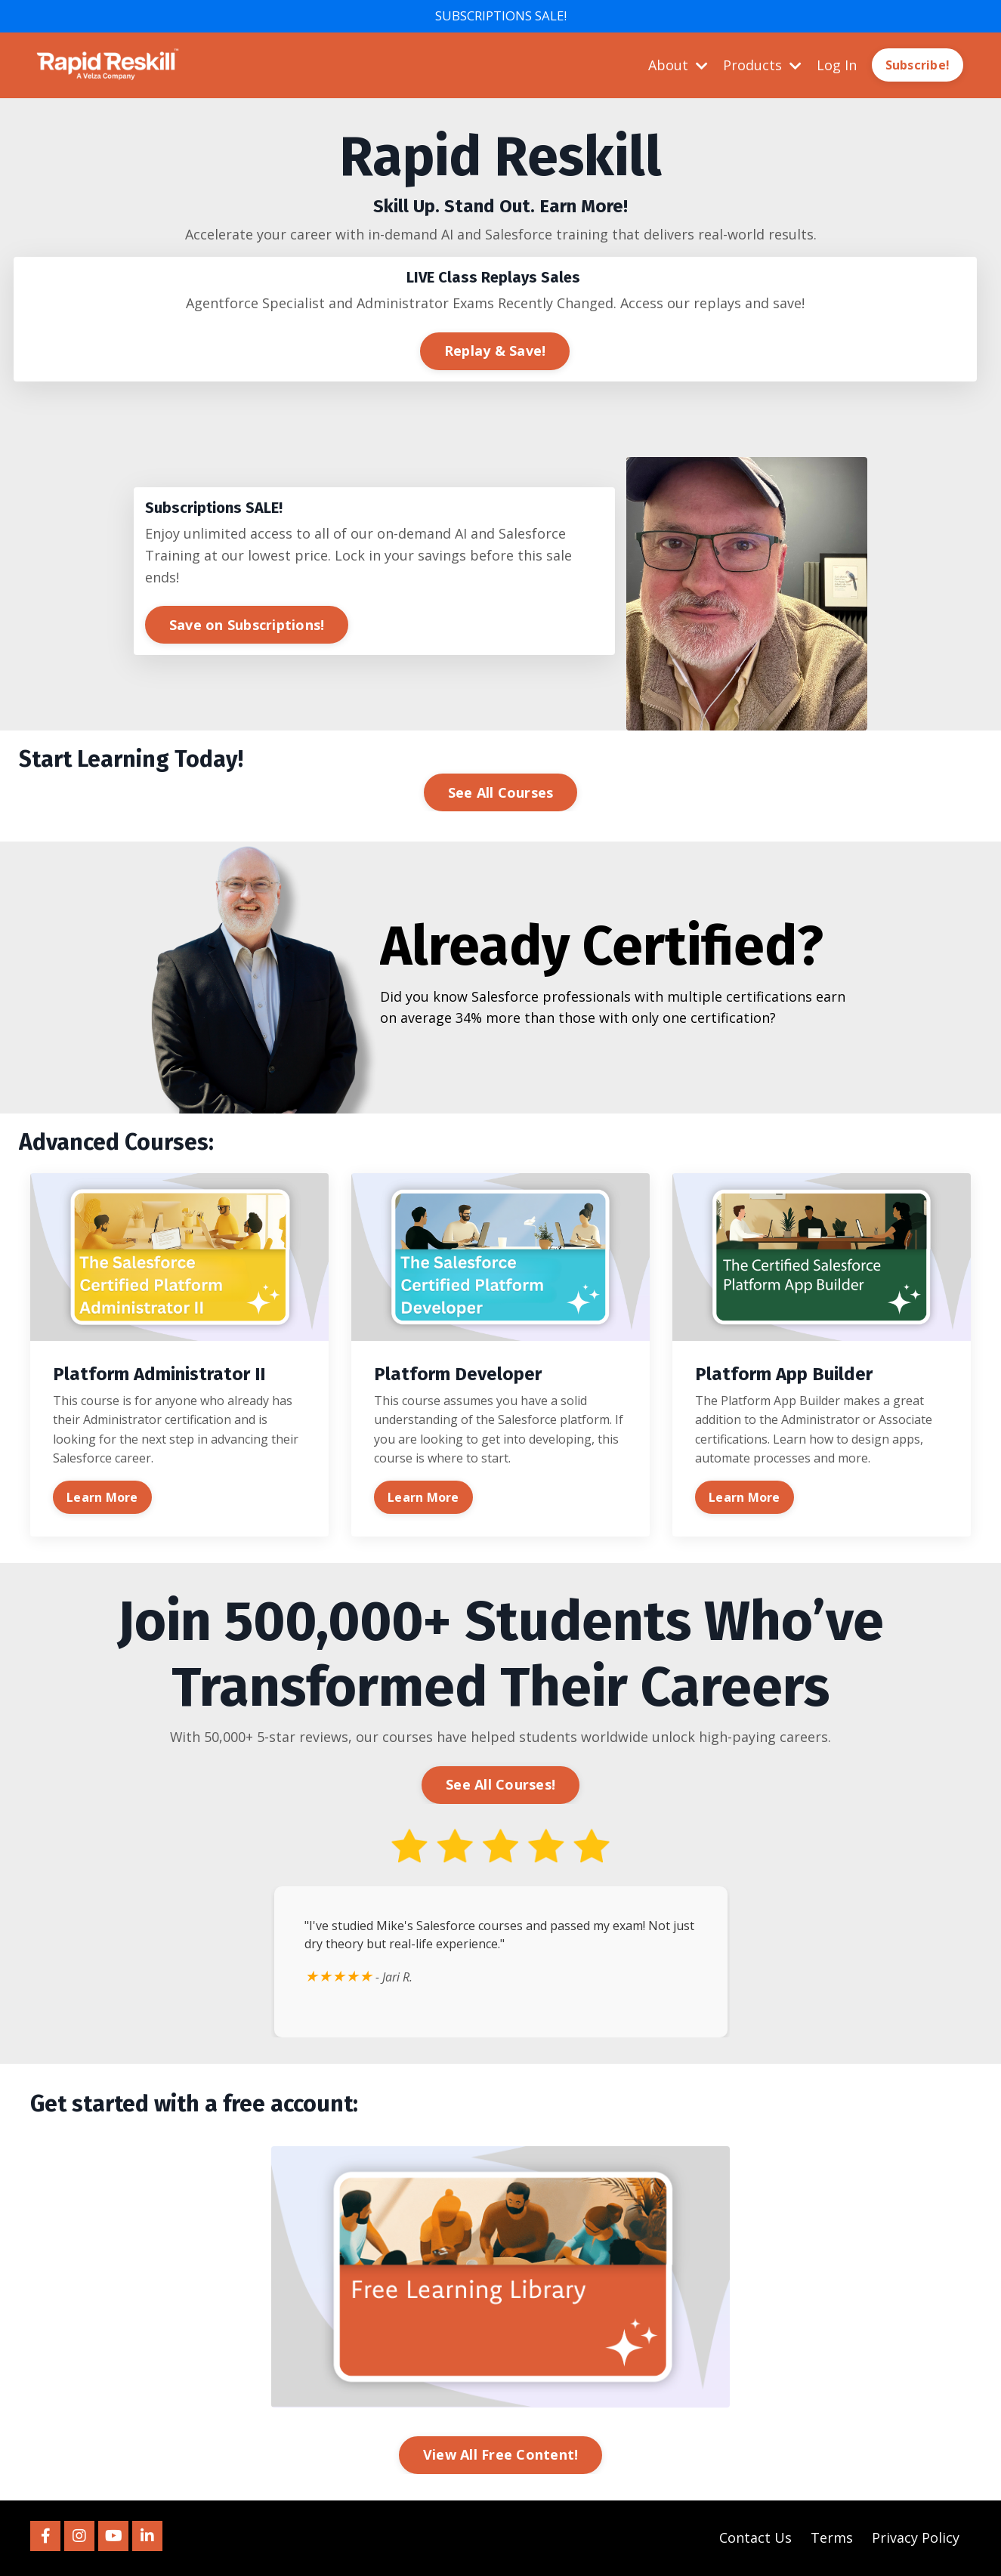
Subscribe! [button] (917, 66)
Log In (837, 66)
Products (762, 66)
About (678, 66)
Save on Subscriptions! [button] (247, 625)
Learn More (102, 1498)
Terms (832, 2538)
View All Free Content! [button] (501, 2456)
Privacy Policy (915, 2538)
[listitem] (500, 185)
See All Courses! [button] (500, 1785)
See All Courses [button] (501, 793)
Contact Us (755, 2538)
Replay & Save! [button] (495, 351)
